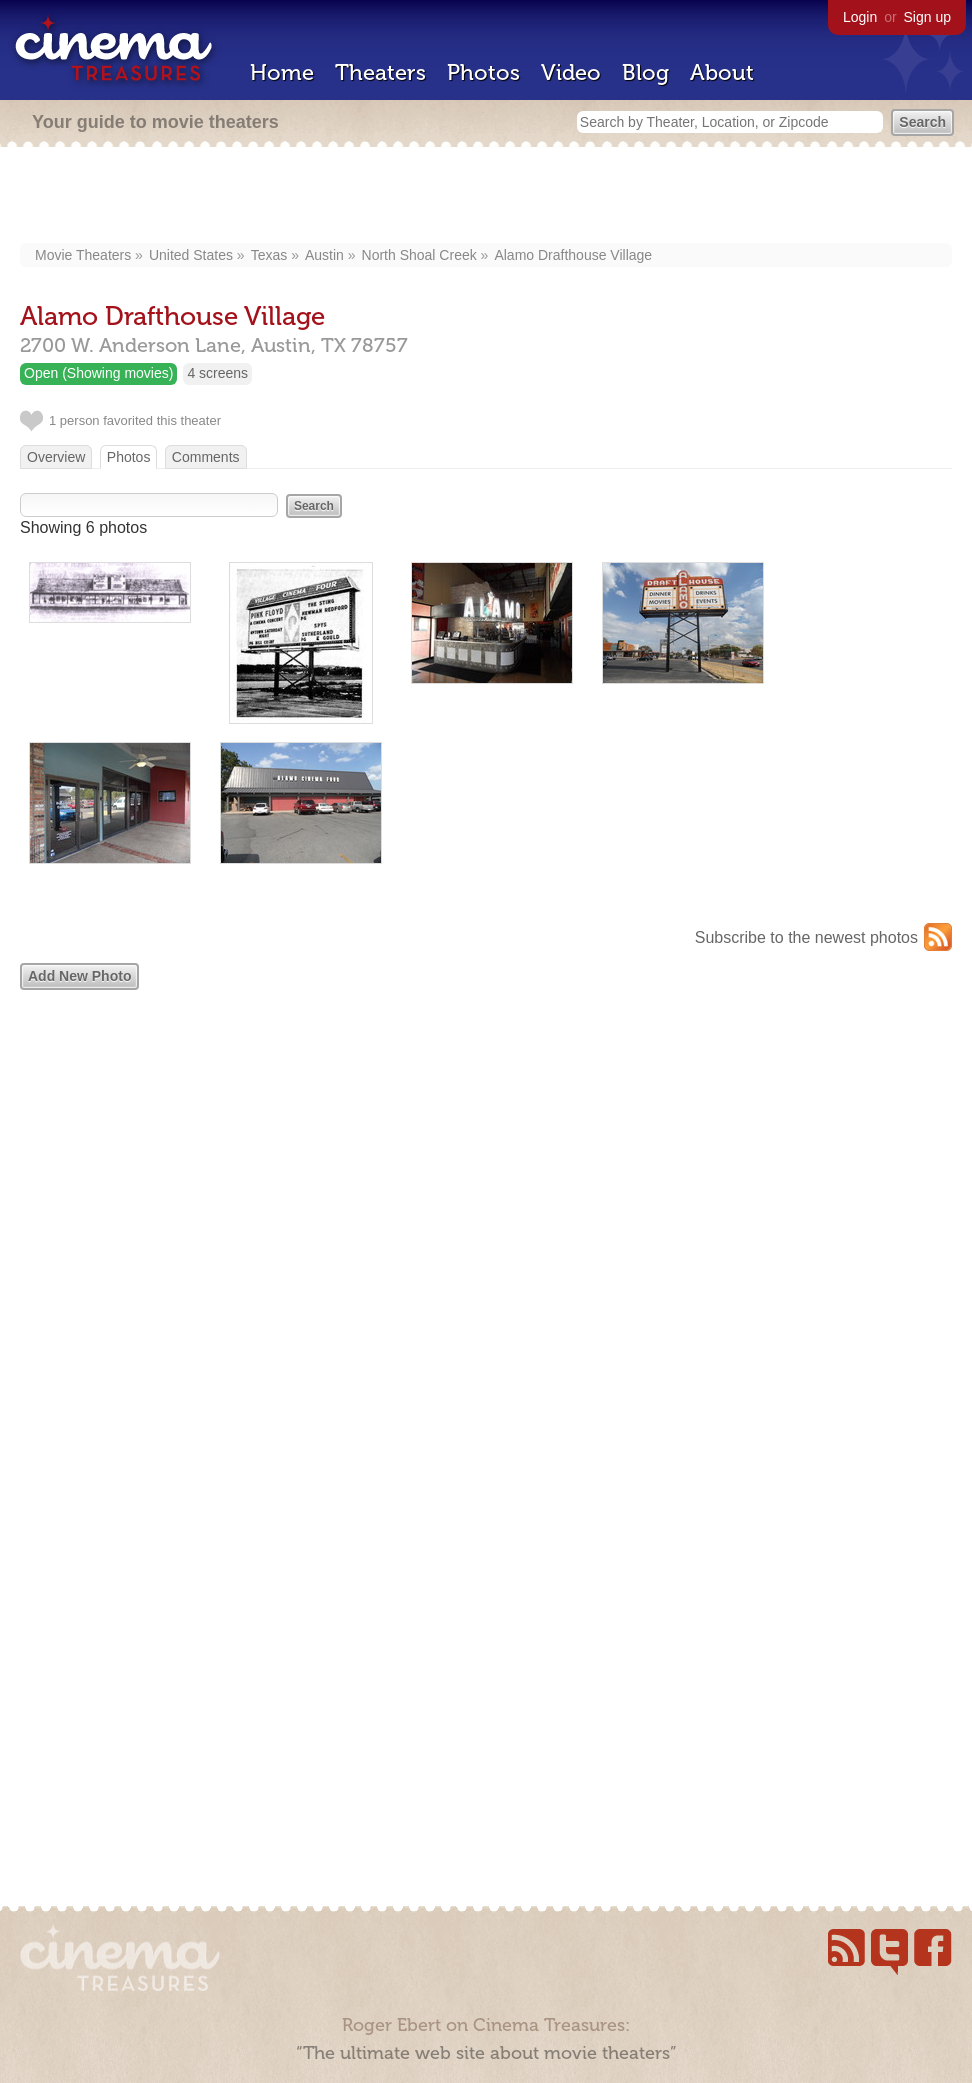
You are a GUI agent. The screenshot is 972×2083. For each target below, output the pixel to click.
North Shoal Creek (419, 255)
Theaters (380, 72)
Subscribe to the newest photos (806, 937)
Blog (645, 72)
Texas (269, 255)
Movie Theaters (83, 255)
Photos (483, 72)
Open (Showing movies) (98, 373)
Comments (206, 457)
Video (571, 72)
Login (860, 17)
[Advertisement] (486, 197)
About (722, 72)
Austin (324, 255)
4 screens (217, 373)
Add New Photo (79, 976)
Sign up (927, 17)
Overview (56, 457)
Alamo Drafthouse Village (573, 255)
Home (282, 72)
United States (191, 255)
